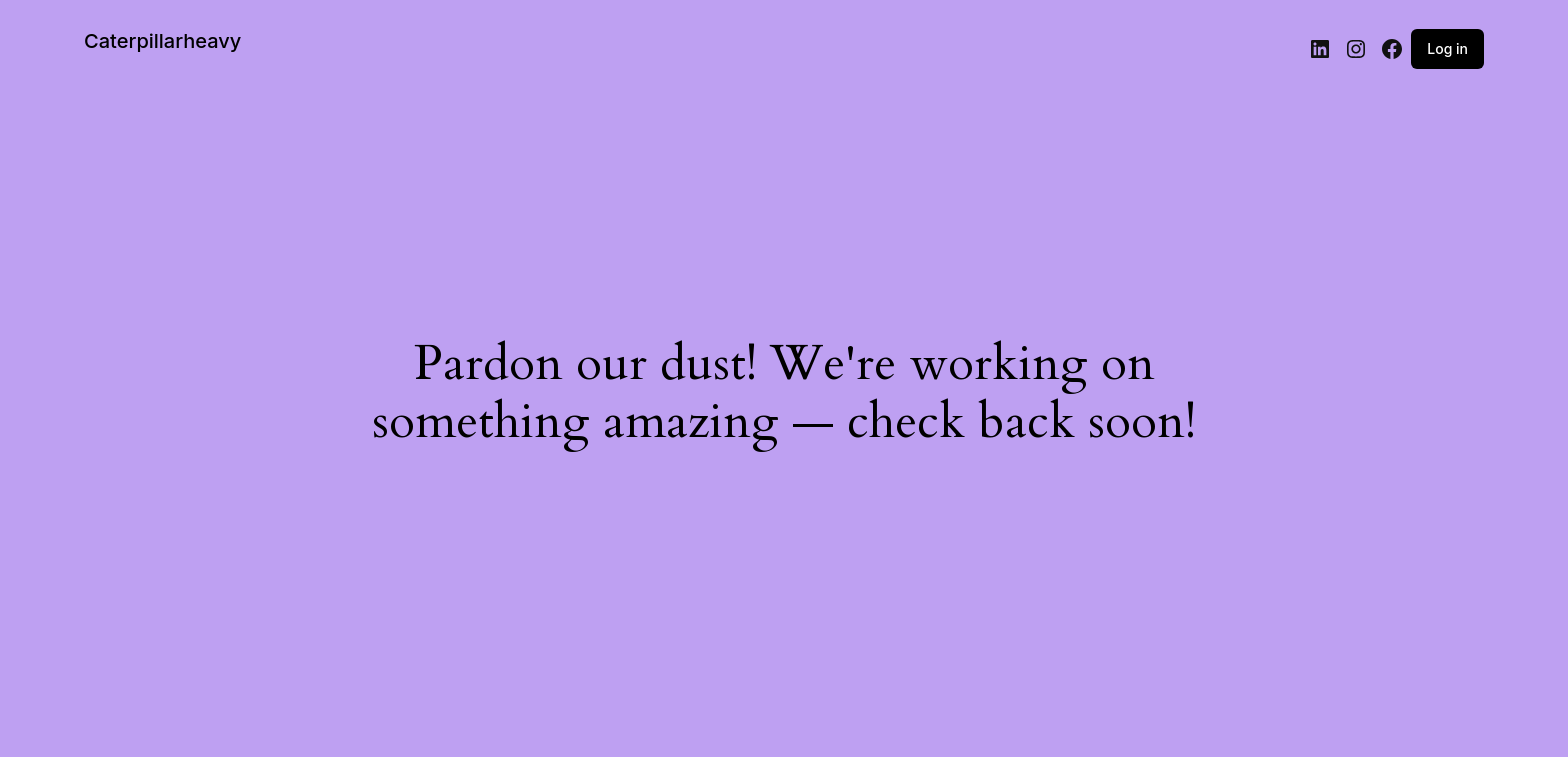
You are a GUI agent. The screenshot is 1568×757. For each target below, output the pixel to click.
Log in (1447, 48)
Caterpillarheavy (162, 41)
